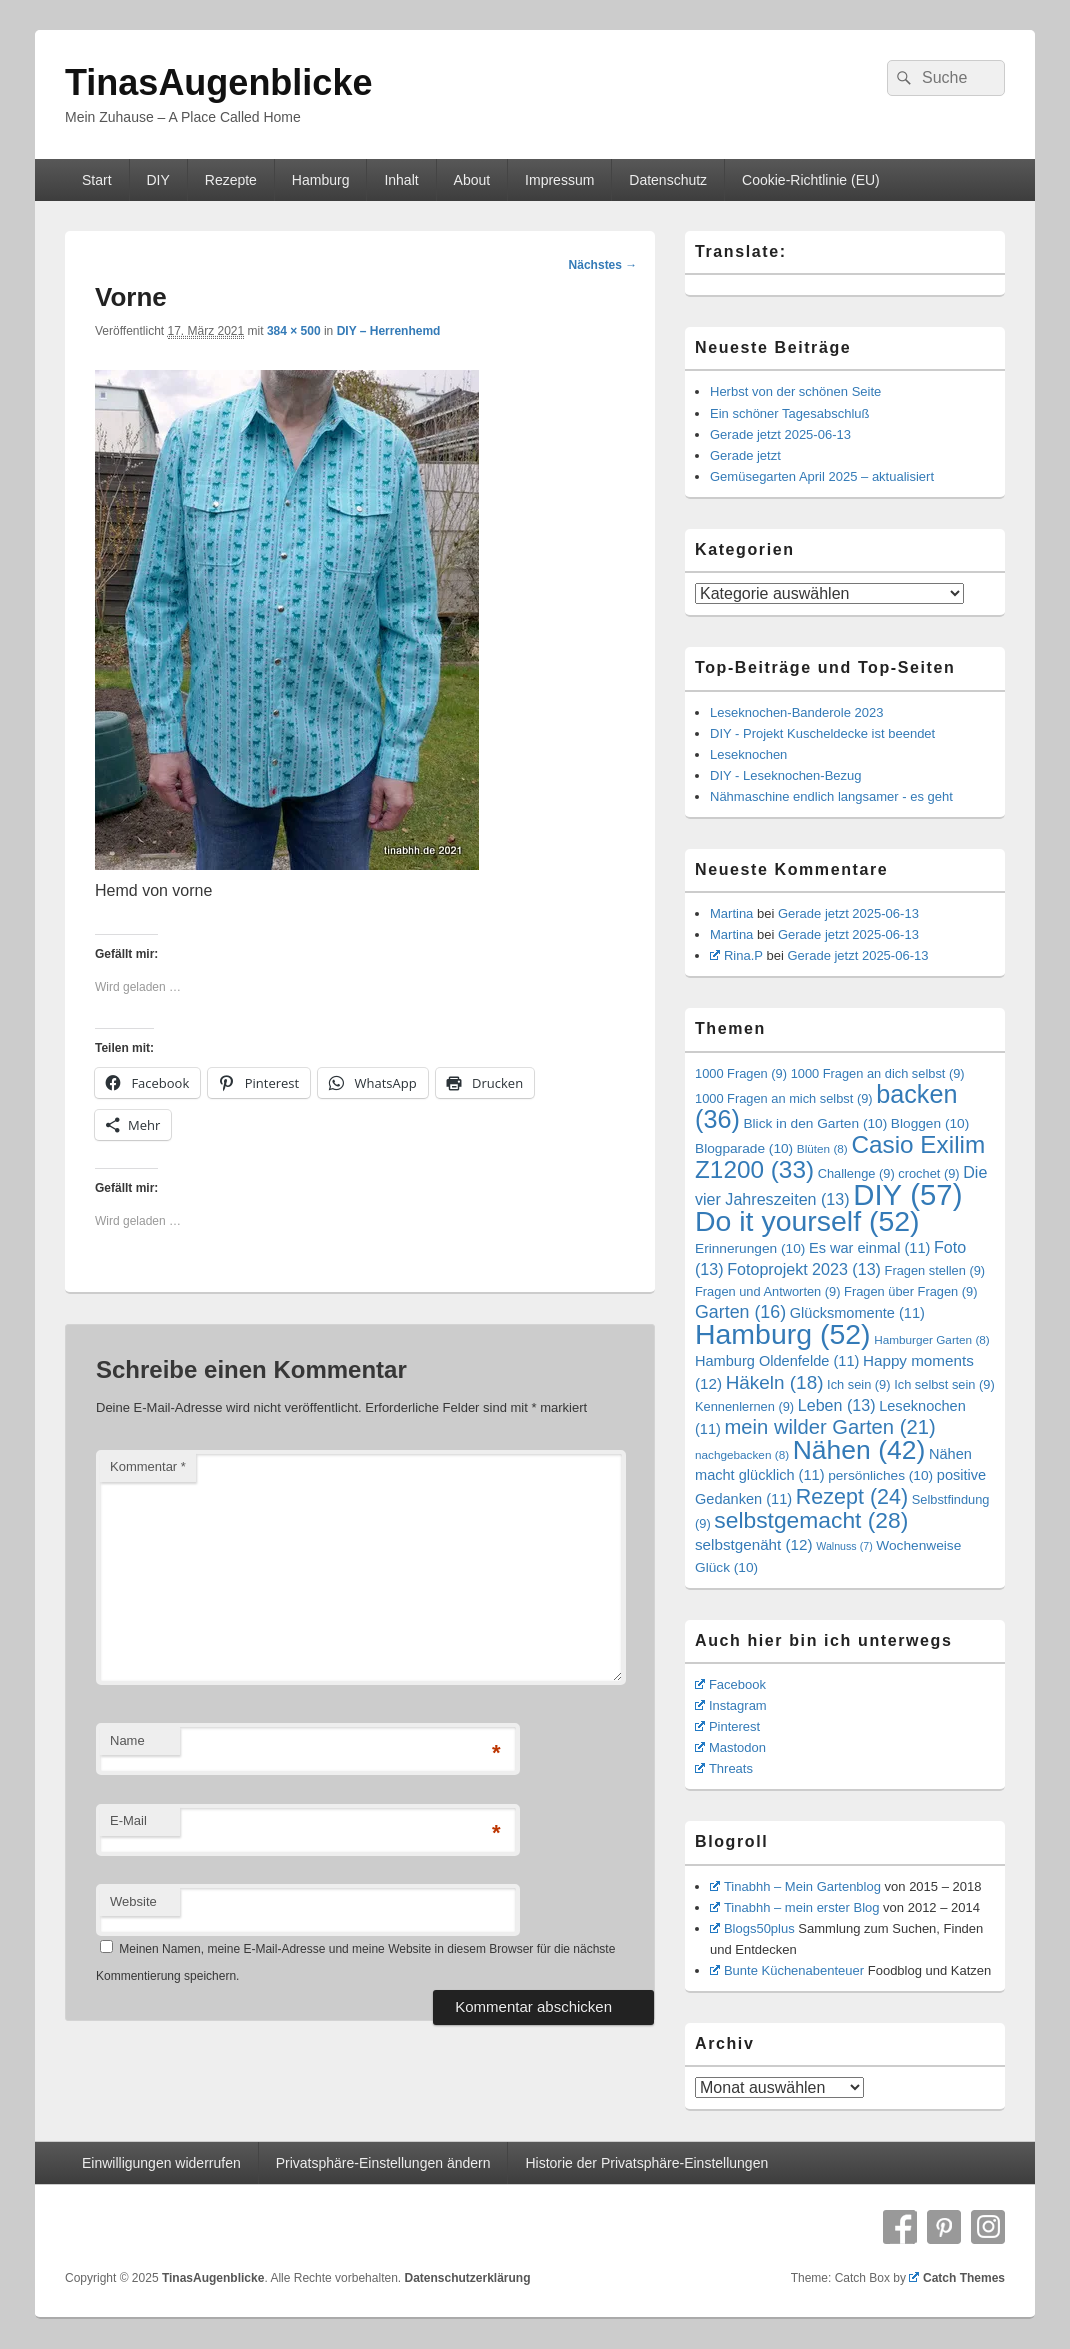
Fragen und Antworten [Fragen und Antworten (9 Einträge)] (767, 1291)
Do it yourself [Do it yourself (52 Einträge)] (807, 1221)
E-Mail (128, 1820)
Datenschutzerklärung (467, 2278)
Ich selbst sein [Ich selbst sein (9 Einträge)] (944, 1384)
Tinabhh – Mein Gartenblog (795, 1886)
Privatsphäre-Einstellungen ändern (383, 2163)
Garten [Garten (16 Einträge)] (740, 1312)
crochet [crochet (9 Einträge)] (928, 1173)
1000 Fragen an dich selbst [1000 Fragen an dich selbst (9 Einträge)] (878, 1073)
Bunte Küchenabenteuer (787, 1970)
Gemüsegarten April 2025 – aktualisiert (822, 476)
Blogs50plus (752, 1928)
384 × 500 (294, 331)
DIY (157, 180)
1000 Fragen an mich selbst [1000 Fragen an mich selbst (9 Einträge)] (784, 1098)
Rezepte (231, 180)
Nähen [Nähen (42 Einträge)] (859, 1450)
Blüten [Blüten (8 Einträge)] (822, 1148)
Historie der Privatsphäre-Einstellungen (646, 2163)
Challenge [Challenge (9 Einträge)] (856, 1173)
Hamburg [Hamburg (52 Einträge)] (783, 1334)
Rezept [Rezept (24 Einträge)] (852, 1497)
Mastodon (730, 1747)
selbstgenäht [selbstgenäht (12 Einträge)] (754, 1544)
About (472, 180)
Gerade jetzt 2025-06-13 (780, 434)
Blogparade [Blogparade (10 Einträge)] (744, 1148)
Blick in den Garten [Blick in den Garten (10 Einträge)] (815, 1123)
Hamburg (321, 180)
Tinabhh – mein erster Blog (795, 1907)
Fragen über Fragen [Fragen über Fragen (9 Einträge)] (910, 1291)
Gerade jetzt (745, 455)
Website (133, 1901)
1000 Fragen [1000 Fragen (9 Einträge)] (741, 1073)
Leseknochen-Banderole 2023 (796, 712)
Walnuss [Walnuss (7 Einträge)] (844, 1546)
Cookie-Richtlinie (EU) (811, 180)
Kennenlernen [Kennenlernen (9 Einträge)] (744, 1406)
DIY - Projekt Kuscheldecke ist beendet (822, 733)
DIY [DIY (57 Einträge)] (907, 1194)
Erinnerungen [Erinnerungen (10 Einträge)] (750, 1248)
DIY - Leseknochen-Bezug (786, 775)
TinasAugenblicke (218, 82)
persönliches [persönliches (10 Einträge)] (880, 1475)
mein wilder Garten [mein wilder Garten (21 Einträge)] (830, 1427)
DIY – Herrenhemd (389, 331)
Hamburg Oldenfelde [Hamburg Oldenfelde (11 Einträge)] (777, 1361)
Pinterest (727, 1726)
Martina (731, 913)
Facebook (730, 1684)
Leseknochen (748, 754)
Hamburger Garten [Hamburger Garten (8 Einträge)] (932, 1339)
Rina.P (736, 955)
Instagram (731, 1705)
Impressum (559, 180)
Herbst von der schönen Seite (795, 391)
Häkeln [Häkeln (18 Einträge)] (775, 1382)
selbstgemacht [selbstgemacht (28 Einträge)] (811, 1520)
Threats (724, 1768)
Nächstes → (603, 265)
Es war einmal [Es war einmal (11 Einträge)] (869, 1248)
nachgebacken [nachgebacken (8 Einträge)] (742, 1454)
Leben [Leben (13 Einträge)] (837, 1405)
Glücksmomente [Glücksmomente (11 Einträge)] (857, 1313)
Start (97, 180)
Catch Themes (957, 2278)
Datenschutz (668, 180)
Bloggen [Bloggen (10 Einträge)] (930, 1123)
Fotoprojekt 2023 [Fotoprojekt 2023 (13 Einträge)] (804, 1269)
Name (127, 1740)
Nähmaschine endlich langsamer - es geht (831, 796)
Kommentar (148, 1466)
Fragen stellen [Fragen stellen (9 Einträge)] (935, 1270)
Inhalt (401, 180)
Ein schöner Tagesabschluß (789, 413)
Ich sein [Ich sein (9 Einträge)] (858, 1384)
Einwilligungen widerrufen (161, 2163)
